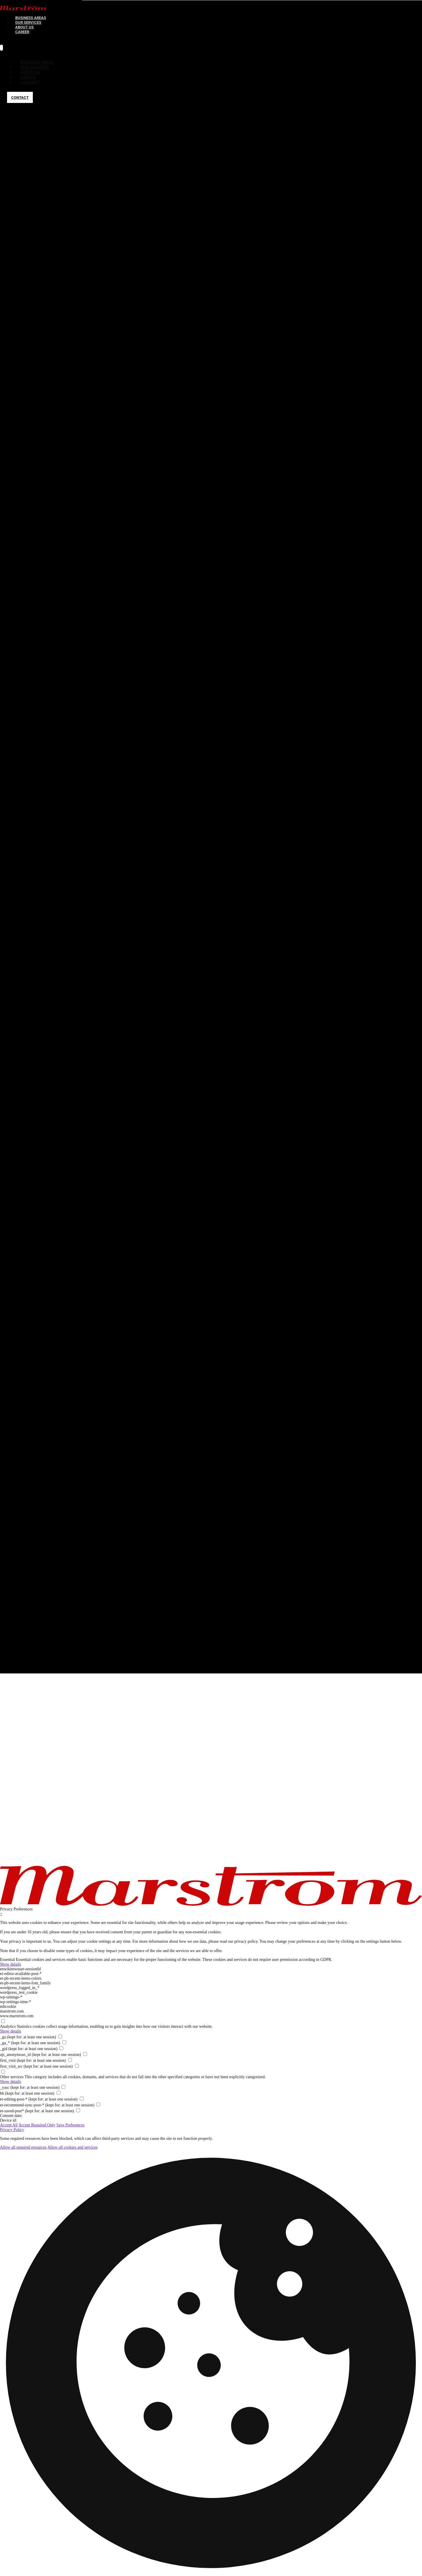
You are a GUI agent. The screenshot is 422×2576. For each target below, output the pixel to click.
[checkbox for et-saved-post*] (78, 2110)
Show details (10, 1964)
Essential (7, 1959)
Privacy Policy (12, 2130)
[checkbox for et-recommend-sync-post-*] (98, 2104)
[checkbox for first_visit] (70, 2060)
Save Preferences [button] (70, 2125)
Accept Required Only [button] (36, 2125)
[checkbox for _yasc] (63, 2087)
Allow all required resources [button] (23, 2147)
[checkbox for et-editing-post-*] (82, 2099)
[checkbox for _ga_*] (64, 2042)
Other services (11, 2077)
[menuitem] (22, 32)
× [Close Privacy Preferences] (1, 1914)
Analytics (8, 2026)
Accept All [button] (9, 2125)
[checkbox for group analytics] (3, 2021)
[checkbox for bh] (58, 2093)
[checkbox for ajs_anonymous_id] (85, 2054)
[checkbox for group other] (3, 2072)
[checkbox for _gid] (61, 2048)
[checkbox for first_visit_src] (77, 2066)
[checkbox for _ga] (60, 2036)
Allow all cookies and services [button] (72, 2147)
